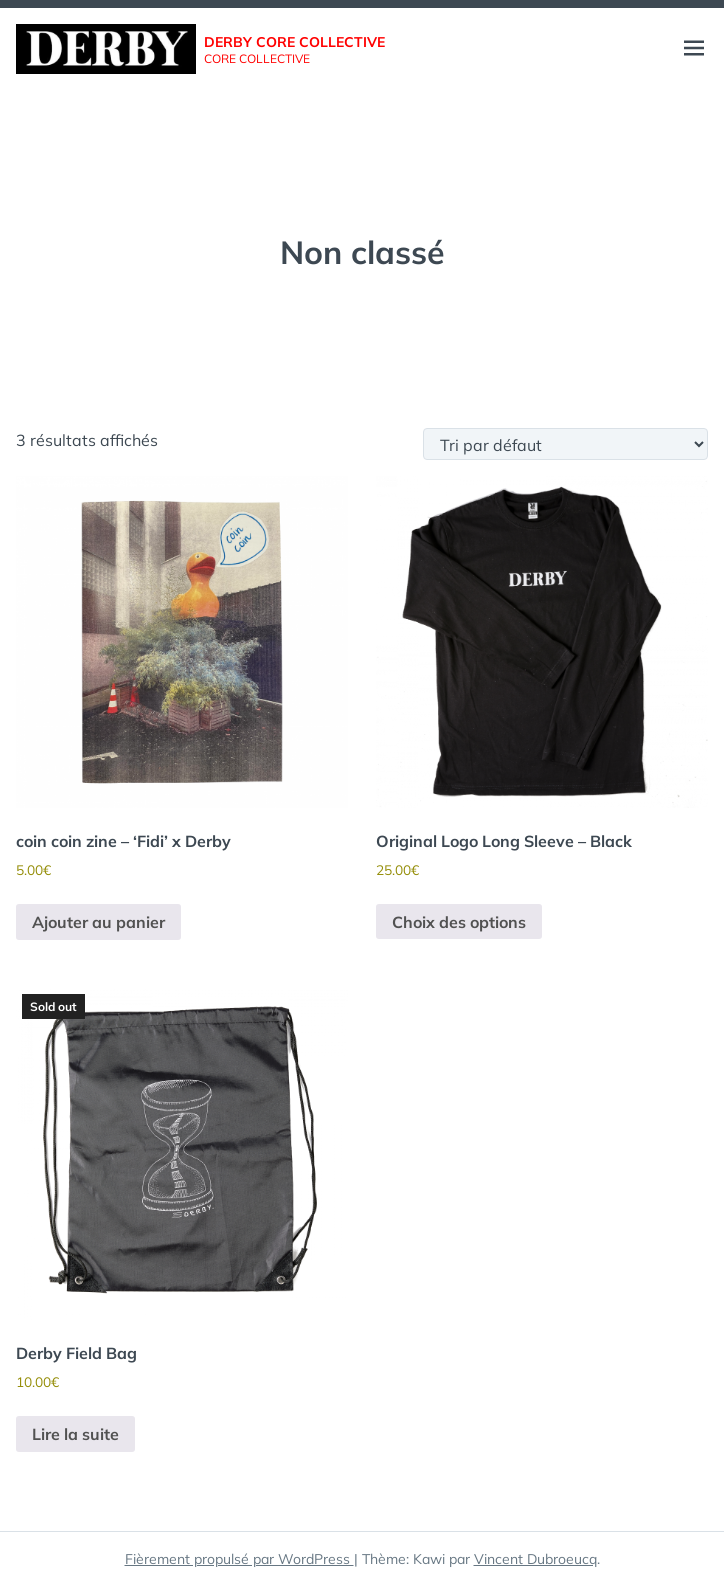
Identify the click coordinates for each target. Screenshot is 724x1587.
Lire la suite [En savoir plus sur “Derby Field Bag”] (75, 1434)
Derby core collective (294, 42)
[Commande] (565, 444)
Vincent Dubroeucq (535, 1559)
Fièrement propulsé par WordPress (239, 1559)
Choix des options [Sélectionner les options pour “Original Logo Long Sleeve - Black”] (459, 922)
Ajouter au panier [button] (98, 922)
